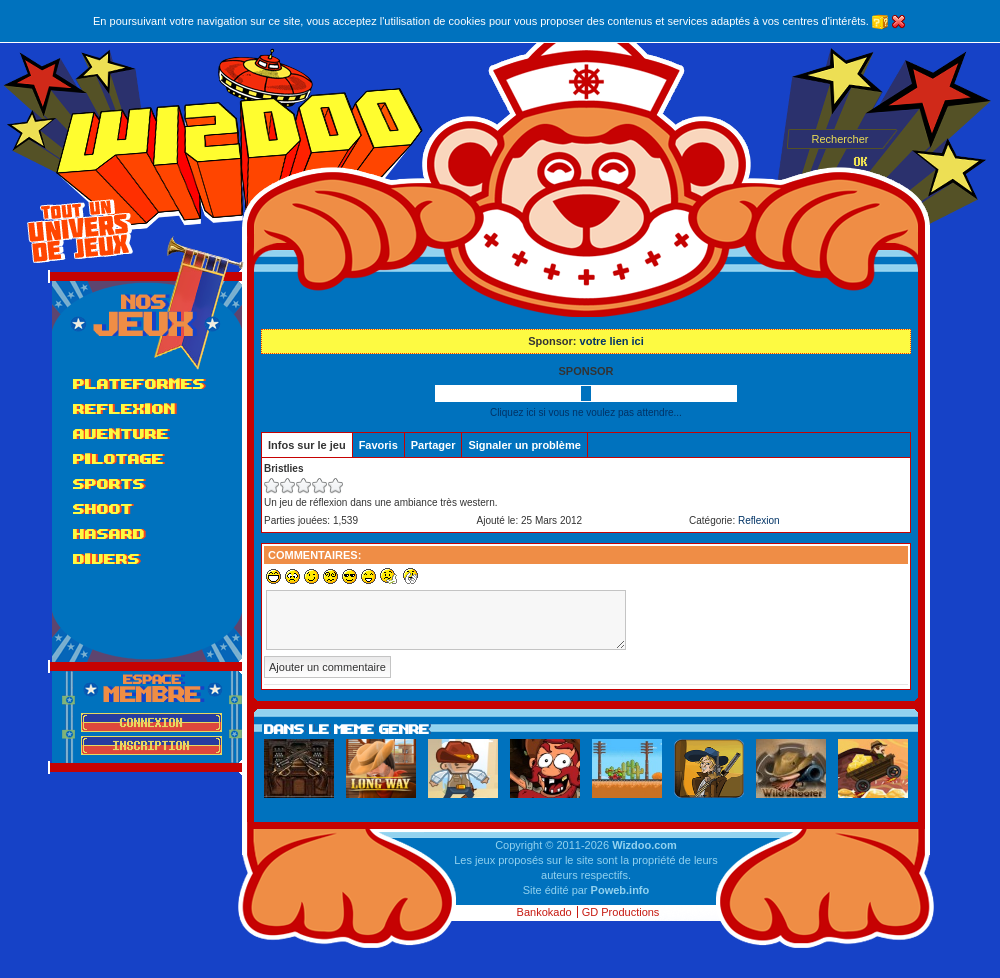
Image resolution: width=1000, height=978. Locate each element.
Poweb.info (620, 890)
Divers (106, 558)
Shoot (103, 508)
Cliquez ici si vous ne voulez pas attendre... (586, 412)
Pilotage (118, 458)
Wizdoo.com (644, 845)
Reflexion (124, 408)
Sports (109, 483)
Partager (433, 445)
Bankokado (544, 912)
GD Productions (621, 912)
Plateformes (139, 383)
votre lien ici (612, 341)
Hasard (109, 533)
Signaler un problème (524, 445)
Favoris (378, 445)
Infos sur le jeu (307, 445)
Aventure (121, 433)
